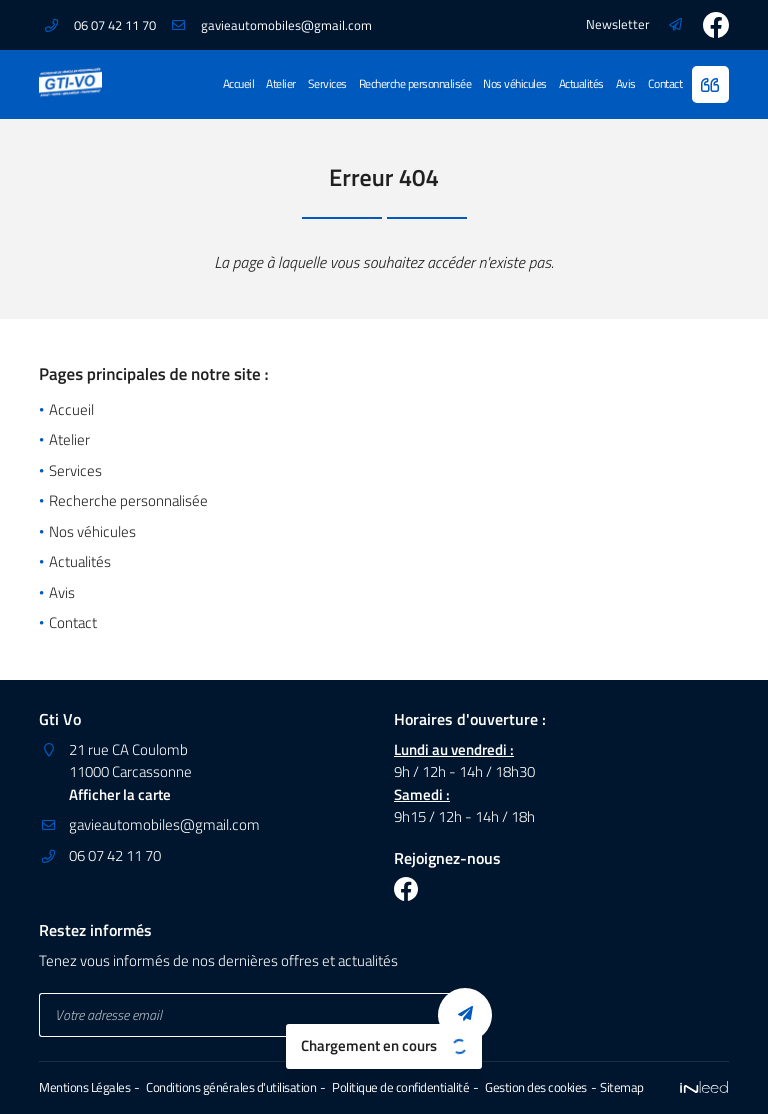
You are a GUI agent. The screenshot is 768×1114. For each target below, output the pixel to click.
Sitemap (622, 1087)
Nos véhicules (515, 83)
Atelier (281, 83)
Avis (626, 83)
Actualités (581, 83)
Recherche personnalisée (415, 83)
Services (327, 83)
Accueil (239, 83)
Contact (665, 83)
